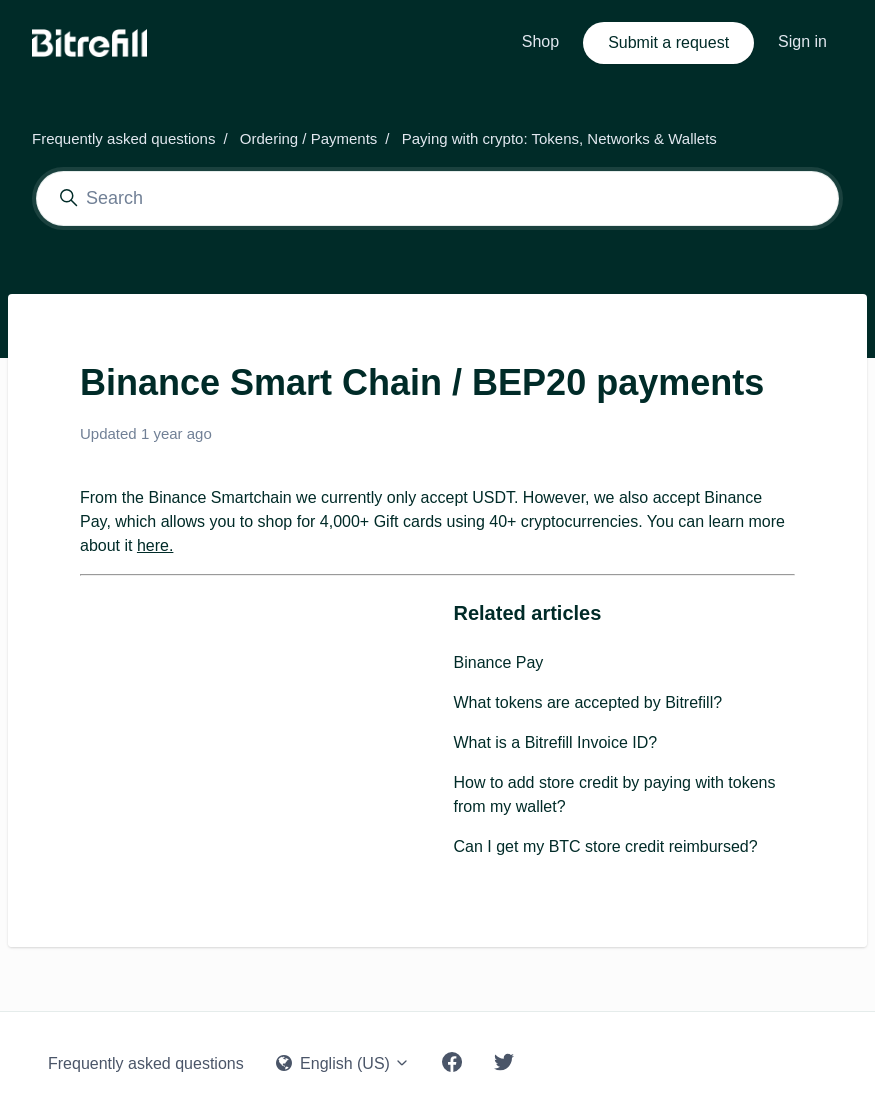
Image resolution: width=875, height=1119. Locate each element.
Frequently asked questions (123, 138)
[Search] (437, 198)
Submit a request (668, 42)
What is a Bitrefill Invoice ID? (556, 742)
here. (155, 545)
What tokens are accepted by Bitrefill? (588, 702)
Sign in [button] (802, 41)
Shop (540, 41)
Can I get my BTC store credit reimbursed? (606, 846)
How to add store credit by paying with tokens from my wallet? (615, 794)
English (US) (343, 1063)
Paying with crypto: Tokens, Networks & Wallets (559, 138)
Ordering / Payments (309, 138)
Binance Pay (499, 662)
